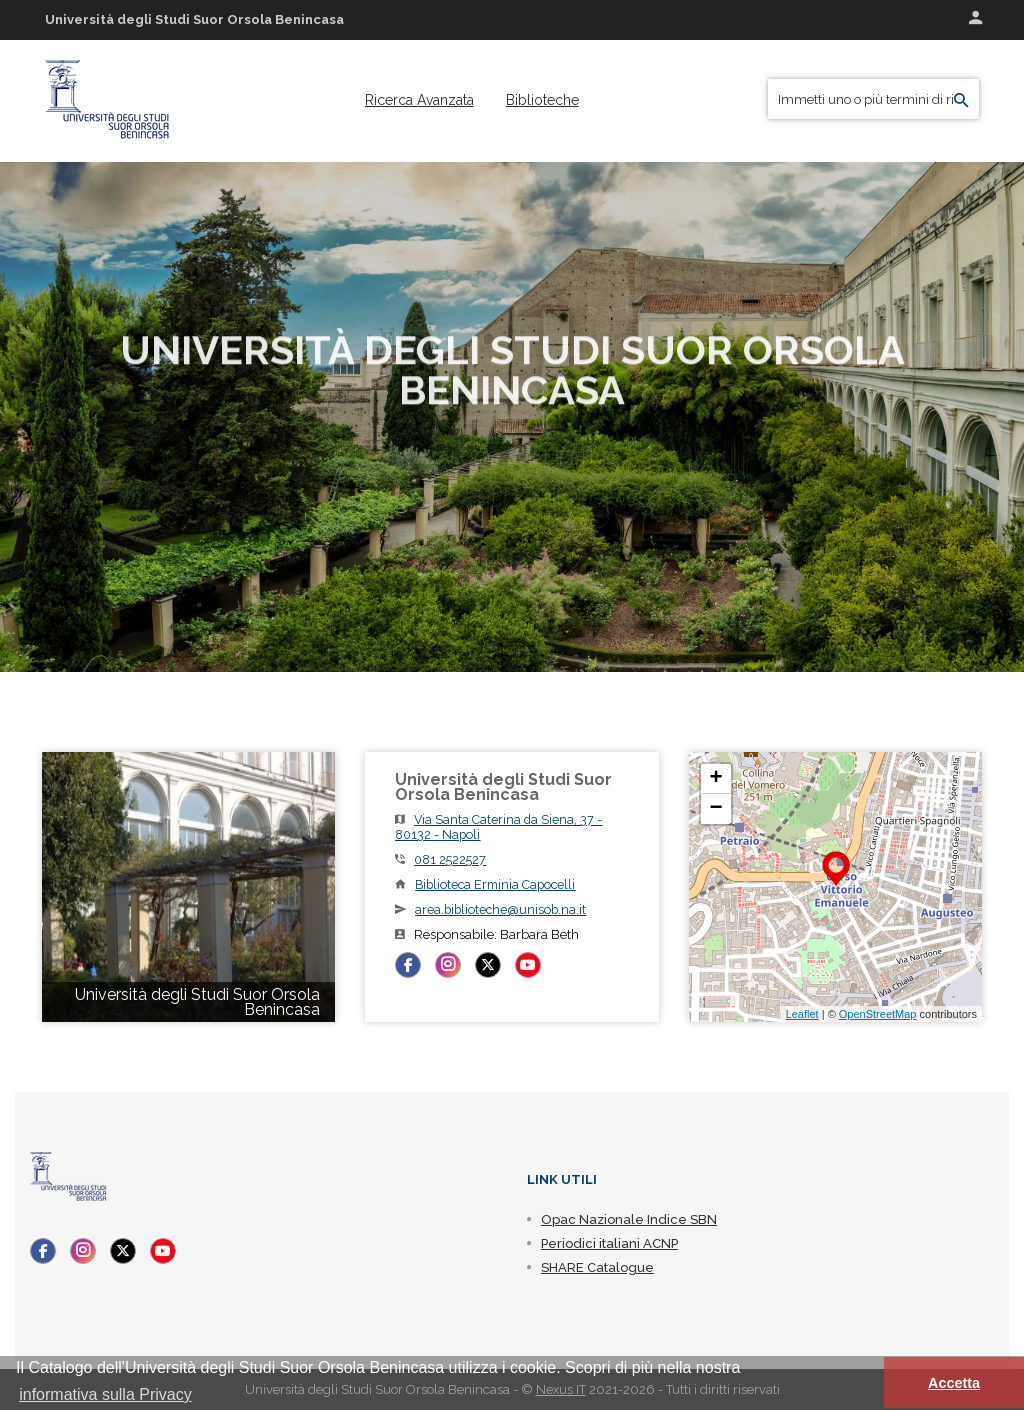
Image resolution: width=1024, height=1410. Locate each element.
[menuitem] (419, 100)
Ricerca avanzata (419, 100)
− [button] (716, 809)
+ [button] (716, 779)
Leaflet (802, 1014)
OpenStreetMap (878, 1014)
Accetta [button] (954, 1383)
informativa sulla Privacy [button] (105, 1394)
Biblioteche (542, 100)
